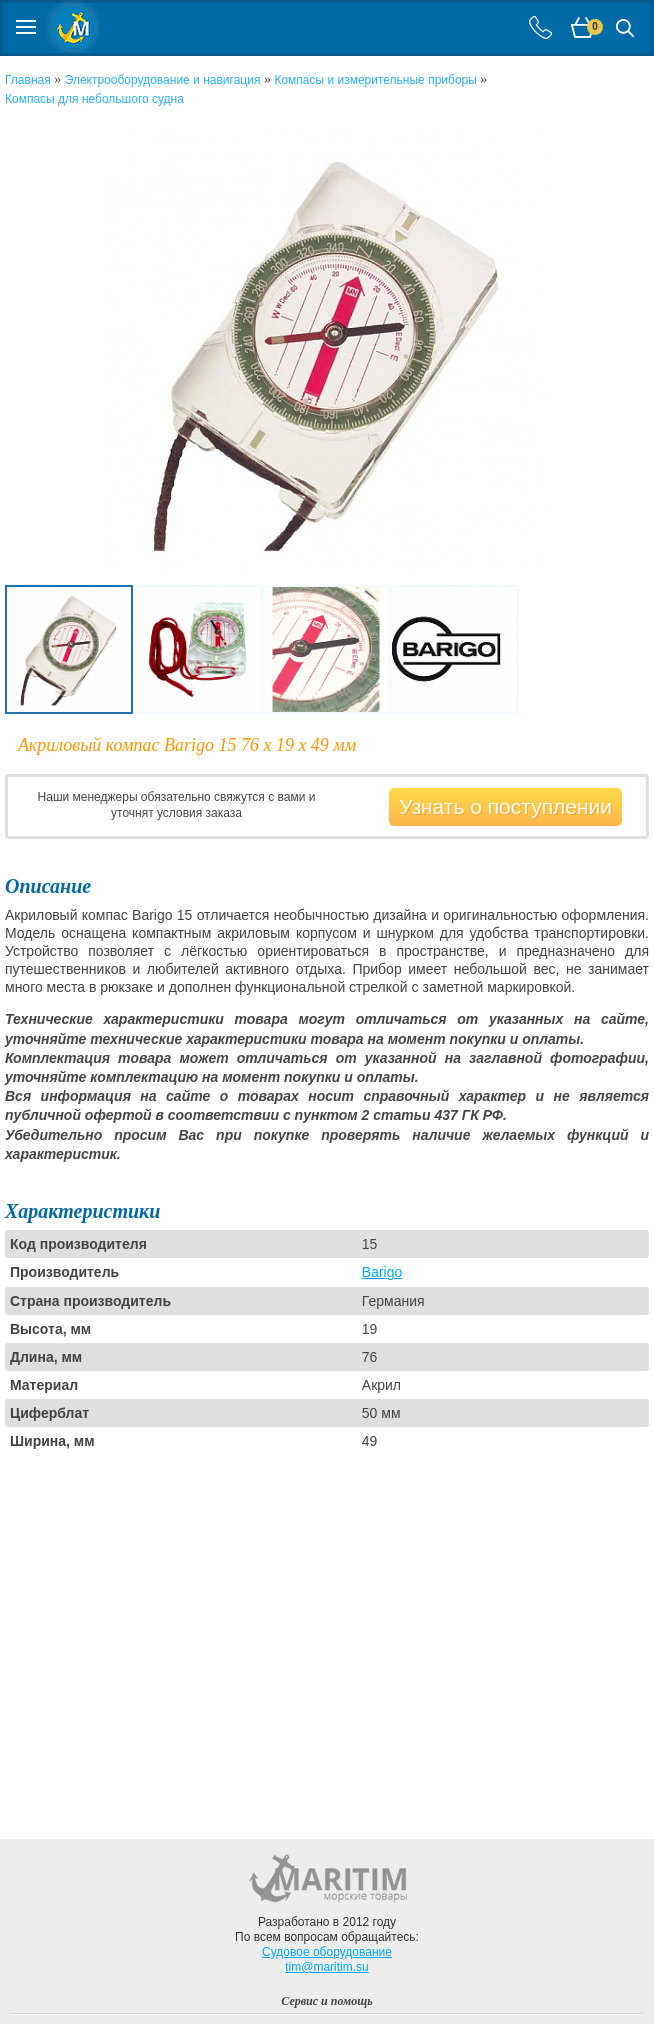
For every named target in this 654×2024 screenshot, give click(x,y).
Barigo (382, 1272)
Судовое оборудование (327, 1952)
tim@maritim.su (327, 1967)
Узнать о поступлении (505, 806)
